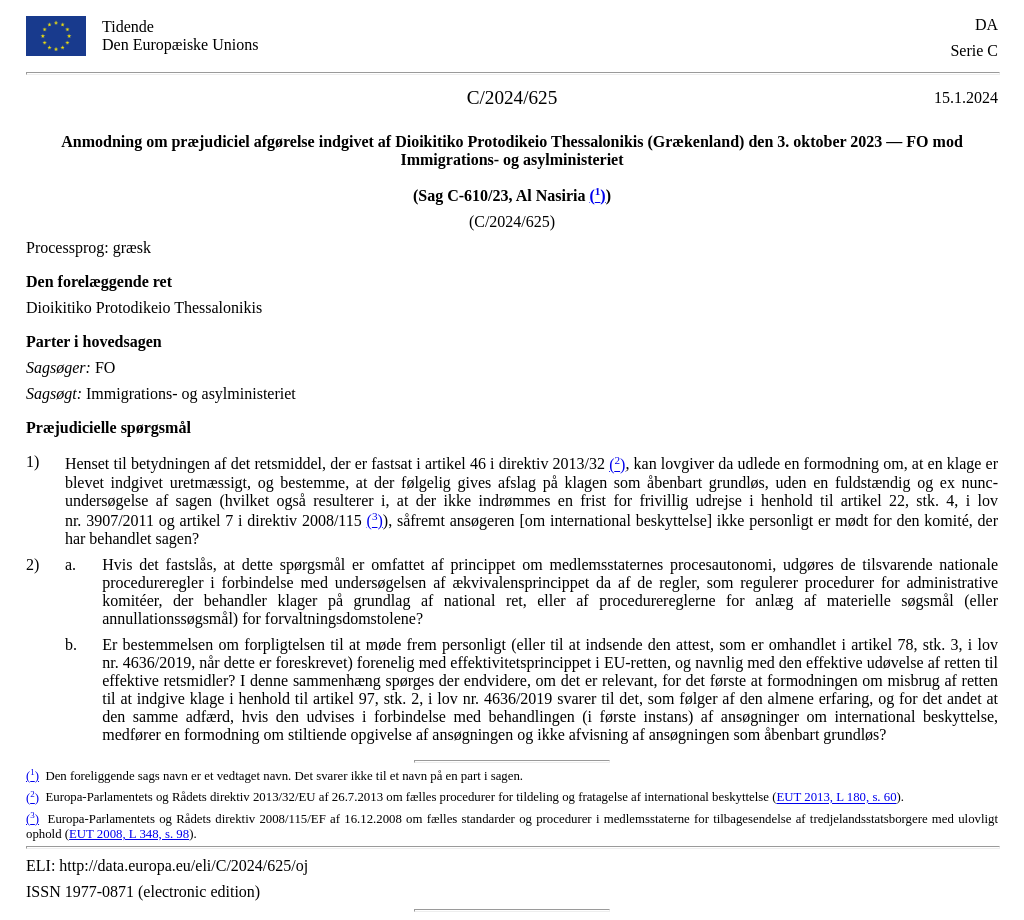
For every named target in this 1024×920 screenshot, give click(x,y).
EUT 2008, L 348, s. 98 (129, 834)
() (597, 195)
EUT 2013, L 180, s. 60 (836, 798)
